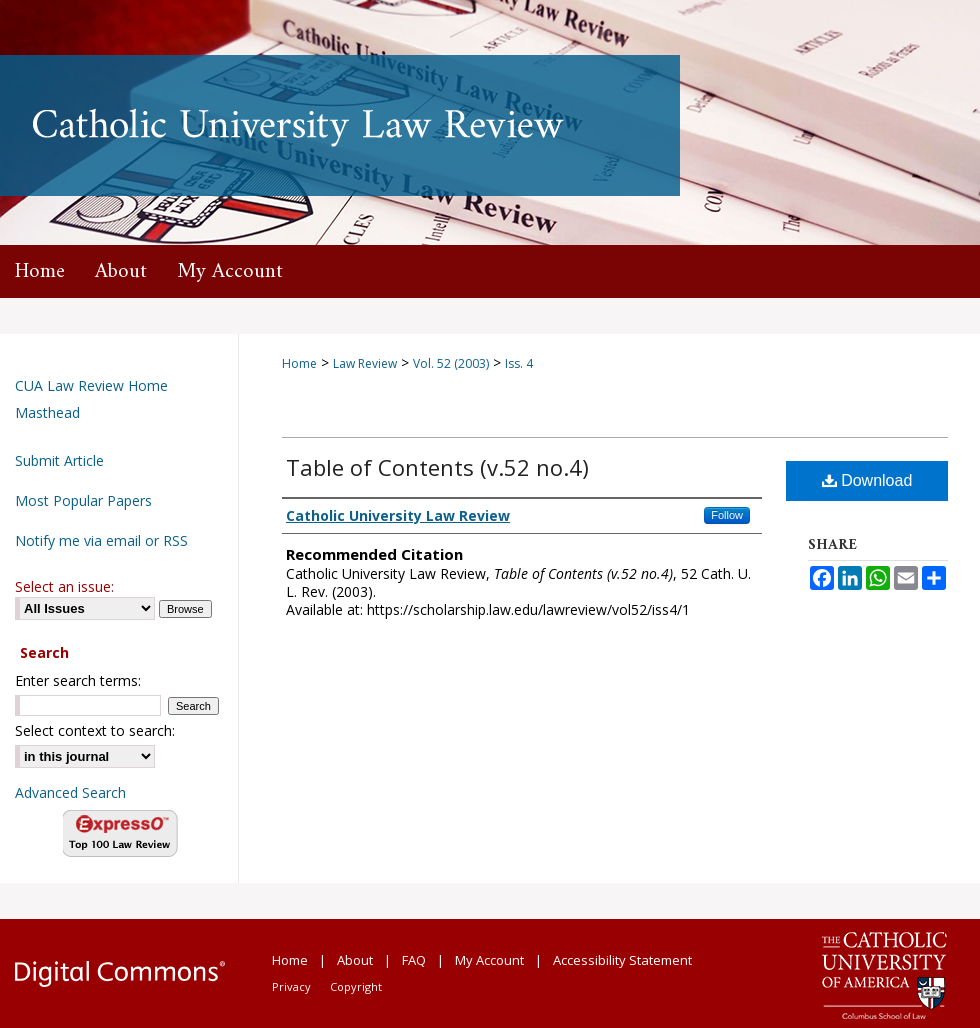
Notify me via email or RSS (101, 540)
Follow (727, 515)
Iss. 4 (519, 363)
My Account (489, 960)
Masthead (47, 412)
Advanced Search (70, 792)
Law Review (365, 363)
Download (867, 480)
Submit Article (59, 460)
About (355, 960)
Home (299, 363)
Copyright (356, 986)
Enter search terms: (78, 680)
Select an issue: (64, 586)
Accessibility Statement (622, 960)
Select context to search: (95, 730)
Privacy (291, 986)
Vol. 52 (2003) (451, 363)
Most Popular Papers (83, 500)
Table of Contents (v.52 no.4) (437, 467)
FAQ (414, 960)
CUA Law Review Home (91, 385)
